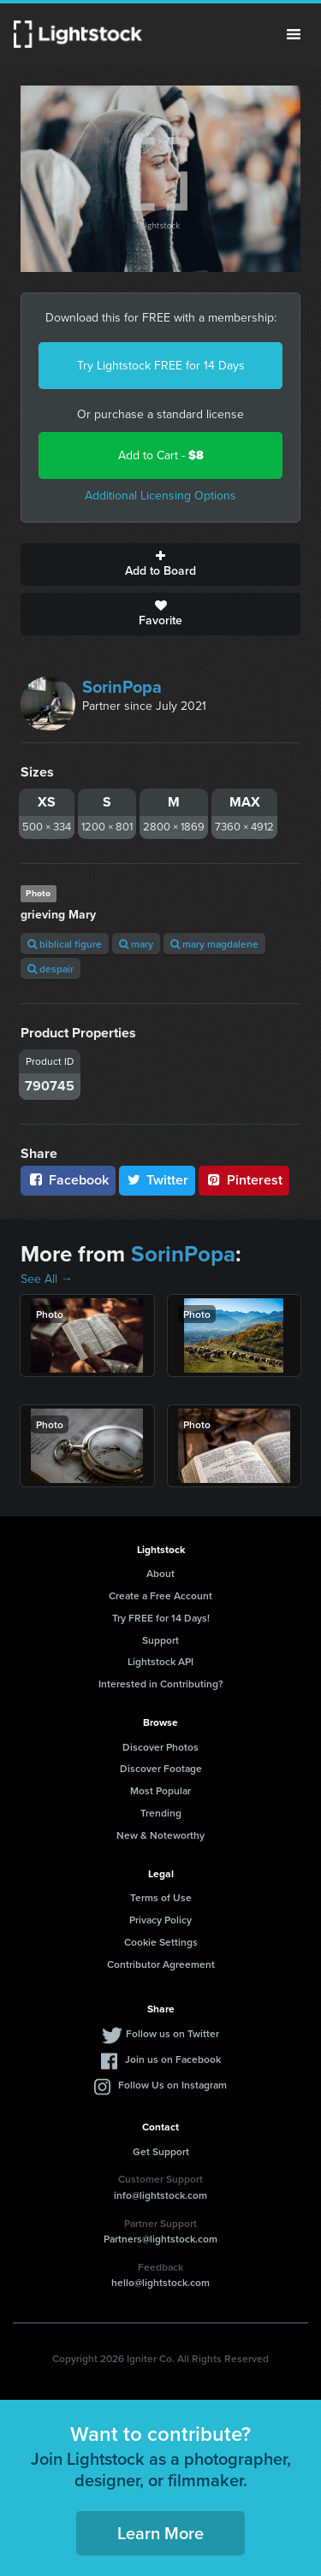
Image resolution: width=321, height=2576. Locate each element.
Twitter (157, 1180)
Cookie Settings (161, 1942)
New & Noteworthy (160, 1835)
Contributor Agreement (161, 1964)
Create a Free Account (160, 1595)
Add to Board (160, 564)
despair (50, 968)
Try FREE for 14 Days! (161, 1617)
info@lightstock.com (160, 2195)
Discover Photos (160, 1747)
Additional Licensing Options (160, 496)
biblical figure (64, 943)
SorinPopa (122, 687)
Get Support (161, 2151)
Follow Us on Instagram (172, 2084)
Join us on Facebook (173, 2059)
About (160, 1573)
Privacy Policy (160, 1919)
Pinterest (243, 1180)
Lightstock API (160, 1661)
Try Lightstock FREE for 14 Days (161, 366)
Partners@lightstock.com (160, 2238)
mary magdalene (214, 943)
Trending (160, 1812)
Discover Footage (161, 1768)
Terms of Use (161, 1897)
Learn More (160, 2532)
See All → (47, 1279)
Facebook (68, 1180)
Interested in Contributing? (160, 1683)
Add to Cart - (161, 455)
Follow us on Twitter (172, 2033)
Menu (293, 34)
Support (160, 1640)
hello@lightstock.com (160, 2282)
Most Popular (160, 1790)
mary (136, 943)
